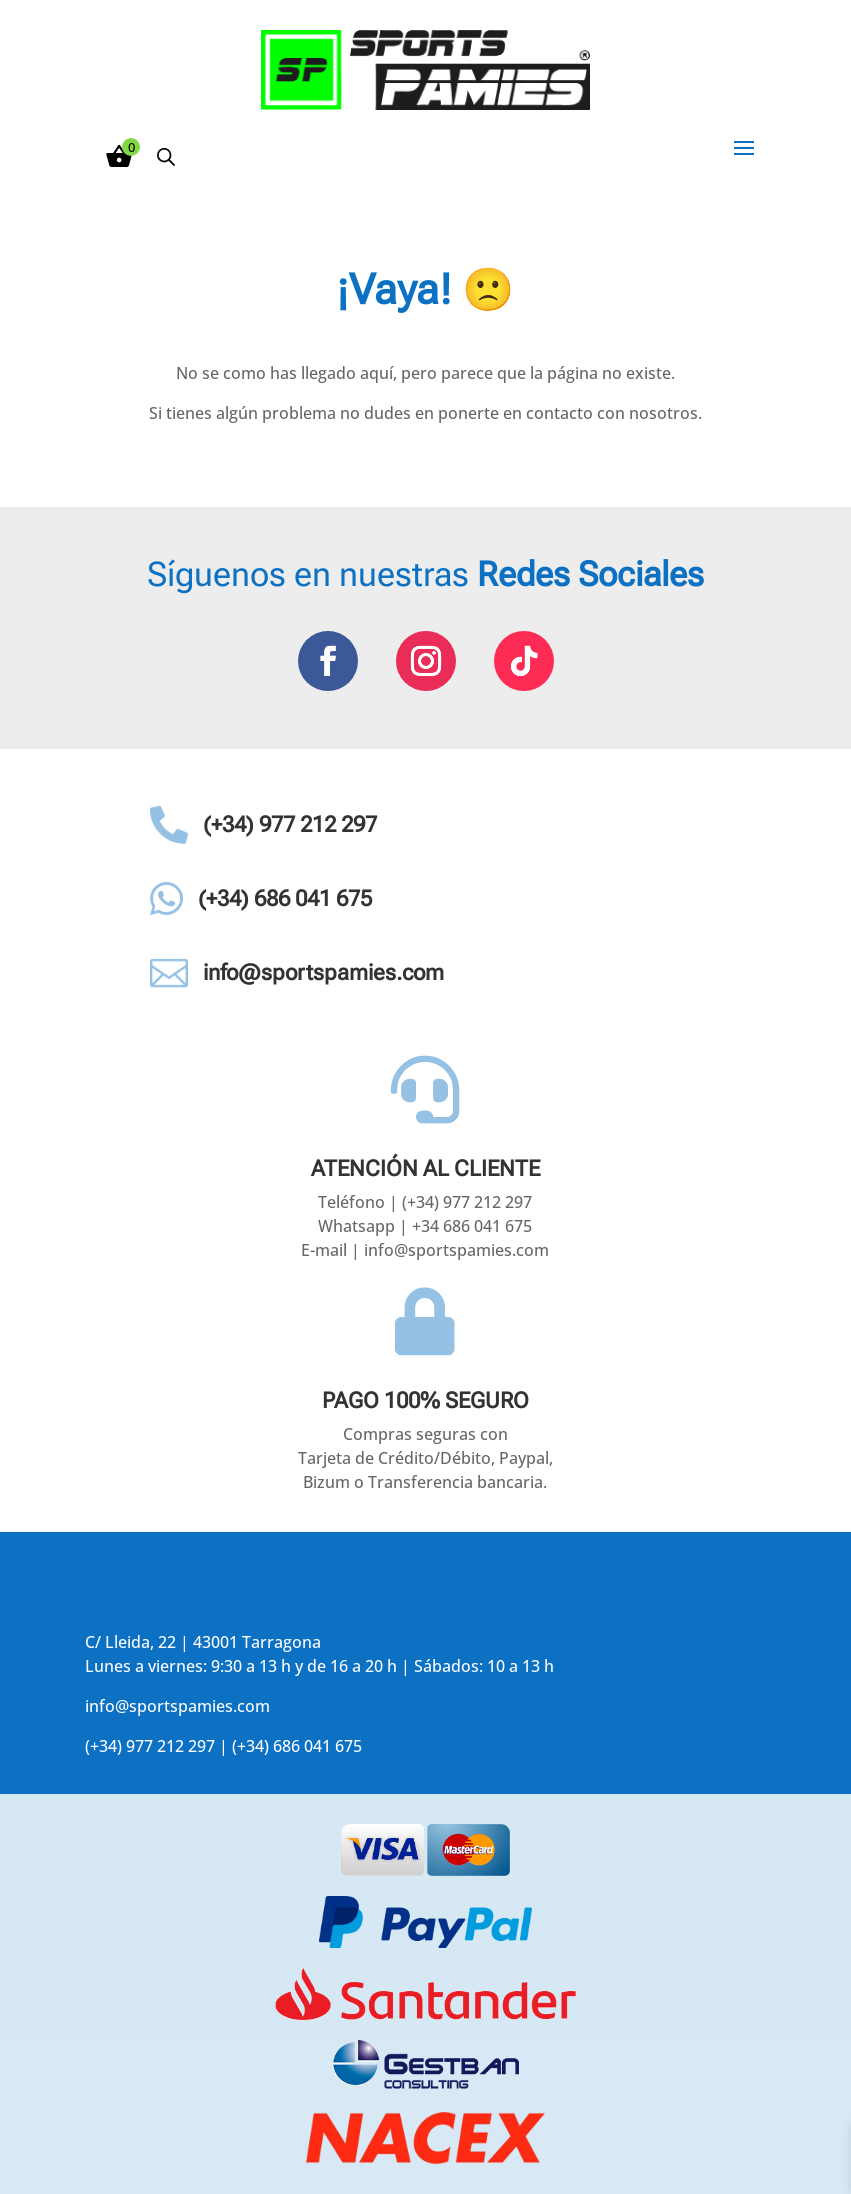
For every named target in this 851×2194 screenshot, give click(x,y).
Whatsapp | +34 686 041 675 (425, 1226)
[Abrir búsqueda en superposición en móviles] (166, 156)
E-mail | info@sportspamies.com (425, 1250)
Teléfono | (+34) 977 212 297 (425, 1202)
